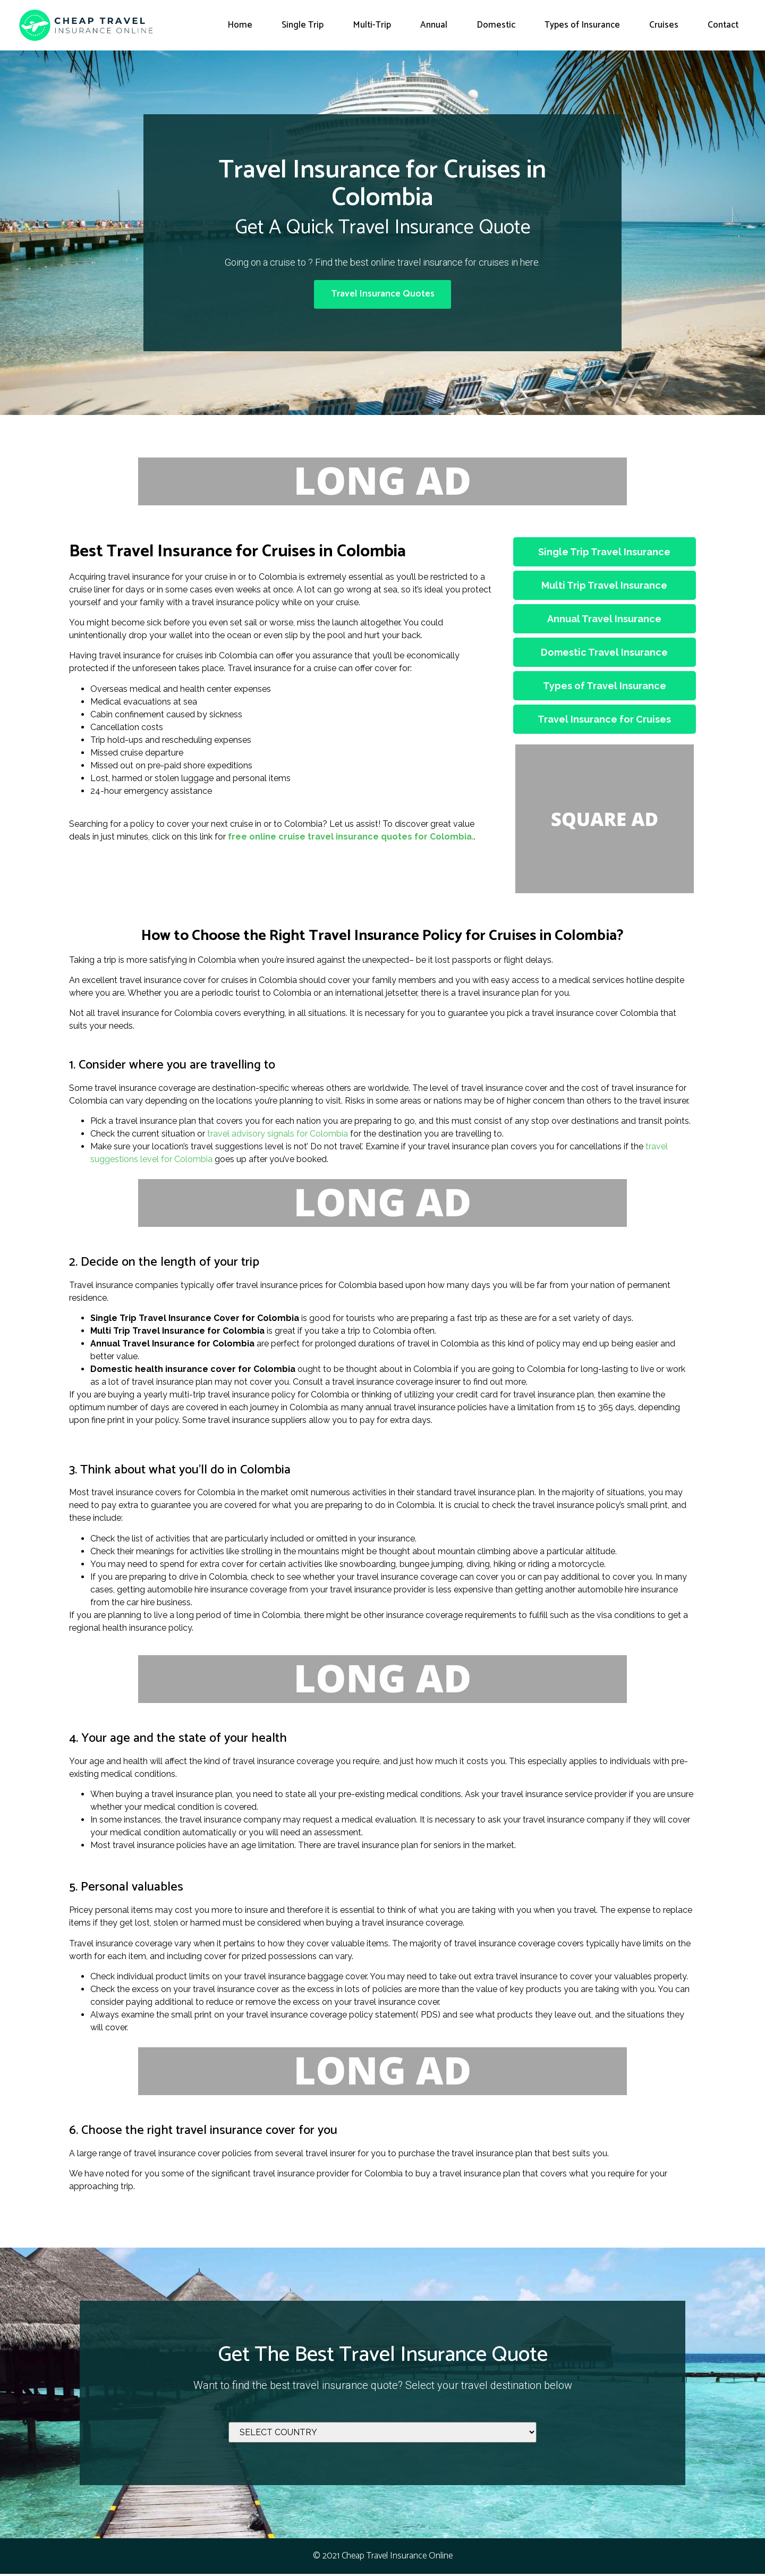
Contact (723, 25)
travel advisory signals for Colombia (277, 1136)
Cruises (663, 25)
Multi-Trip (372, 25)
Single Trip (303, 25)
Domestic (496, 25)
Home (239, 25)
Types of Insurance (582, 25)
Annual (433, 25)
